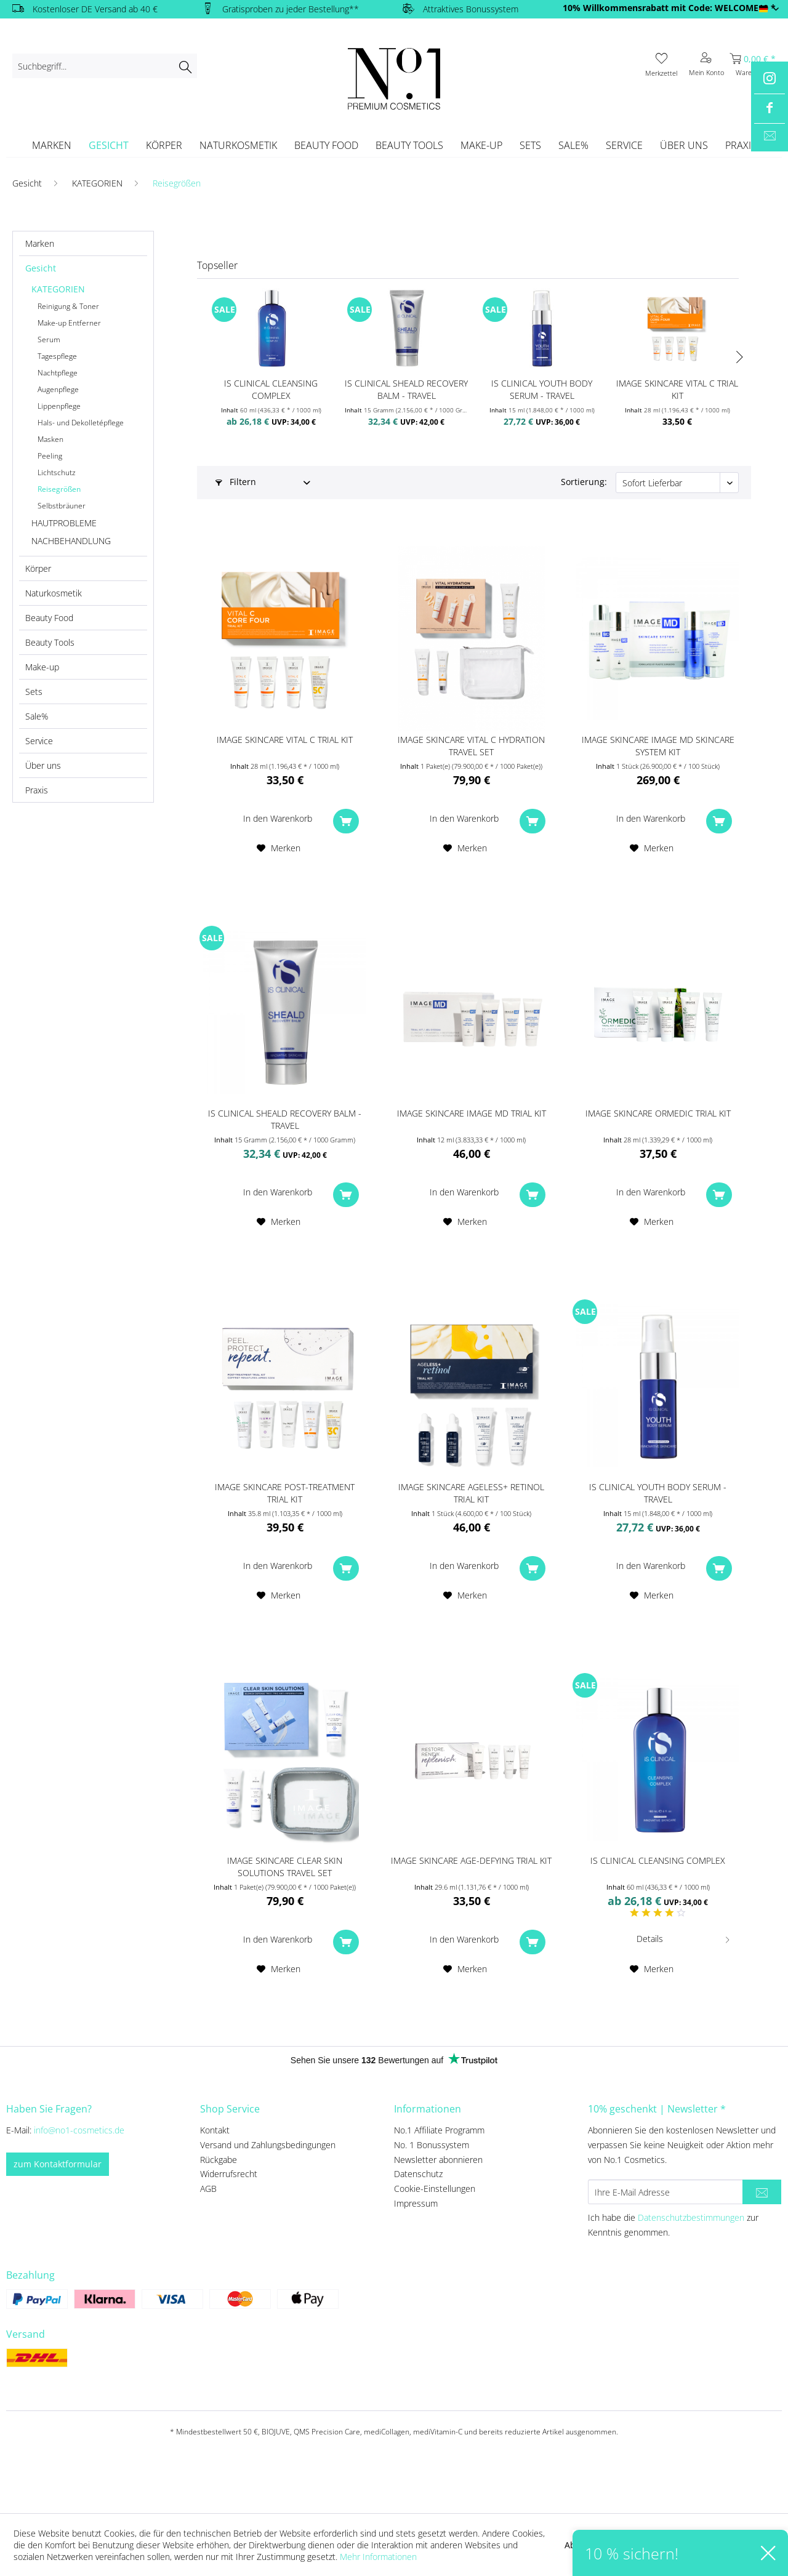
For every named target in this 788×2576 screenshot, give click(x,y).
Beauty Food (49, 618)
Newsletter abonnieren (438, 2159)
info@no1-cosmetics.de (79, 2130)
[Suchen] (185, 66)
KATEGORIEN (58, 289)
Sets (33, 691)
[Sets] (530, 145)
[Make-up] (481, 145)
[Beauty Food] (326, 145)
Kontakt (215, 2130)
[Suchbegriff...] (104, 66)
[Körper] (164, 145)
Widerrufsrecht (228, 2174)
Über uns (43, 765)
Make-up (42, 667)
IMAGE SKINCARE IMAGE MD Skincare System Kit (658, 746)
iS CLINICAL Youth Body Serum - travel (541, 389)
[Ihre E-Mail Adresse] (665, 2192)
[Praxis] (741, 145)
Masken (50, 439)
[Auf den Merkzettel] (278, 848)
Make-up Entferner (69, 323)
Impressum (416, 2203)
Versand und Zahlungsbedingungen (268, 2145)
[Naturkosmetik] (238, 145)
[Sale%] (573, 145)
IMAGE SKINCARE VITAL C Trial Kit (677, 389)
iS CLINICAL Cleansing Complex (271, 389)
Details (684, 1937)
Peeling (50, 456)
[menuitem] (104, 66)
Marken (39, 243)
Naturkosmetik (53, 593)
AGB (208, 2188)
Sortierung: (584, 482)
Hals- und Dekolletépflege (81, 422)
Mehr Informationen (378, 2556)
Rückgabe (218, 2159)
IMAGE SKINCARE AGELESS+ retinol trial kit (471, 1493)
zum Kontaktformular (58, 2164)
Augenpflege (58, 389)
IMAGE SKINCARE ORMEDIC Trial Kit (658, 1113)
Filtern (235, 482)
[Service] (624, 145)
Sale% (36, 716)
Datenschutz (418, 2174)
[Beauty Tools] (409, 145)
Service (39, 741)
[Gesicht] (108, 145)
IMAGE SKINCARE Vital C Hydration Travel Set (471, 746)
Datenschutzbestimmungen (691, 2217)
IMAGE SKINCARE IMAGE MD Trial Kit (471, 1113)
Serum (49, 339)
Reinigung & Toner (68, 306)
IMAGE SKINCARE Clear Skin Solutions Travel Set (284, 1867)
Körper (38, 568)
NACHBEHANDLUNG (71, 541)
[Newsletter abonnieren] (761, 2192)
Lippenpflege (59, 406)
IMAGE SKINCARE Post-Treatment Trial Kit (285, 1493)
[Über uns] (684, 145)
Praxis (36, 790)
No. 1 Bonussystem (431, 2145)
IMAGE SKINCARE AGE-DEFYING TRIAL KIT (471, 1860)
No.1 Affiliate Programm (439, 2130)
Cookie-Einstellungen (434, 2188)
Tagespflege (57, 356)
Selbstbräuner (62, 505)
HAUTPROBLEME (64, 523)
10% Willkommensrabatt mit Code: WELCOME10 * (669, 8)
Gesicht (40, 268)
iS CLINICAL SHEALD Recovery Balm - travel (406, 389)
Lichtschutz (57, 472)
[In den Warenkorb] (284, 819)
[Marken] (51, 145)
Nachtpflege (58, 372)
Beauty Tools (49, 642)
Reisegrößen (59, 489)
